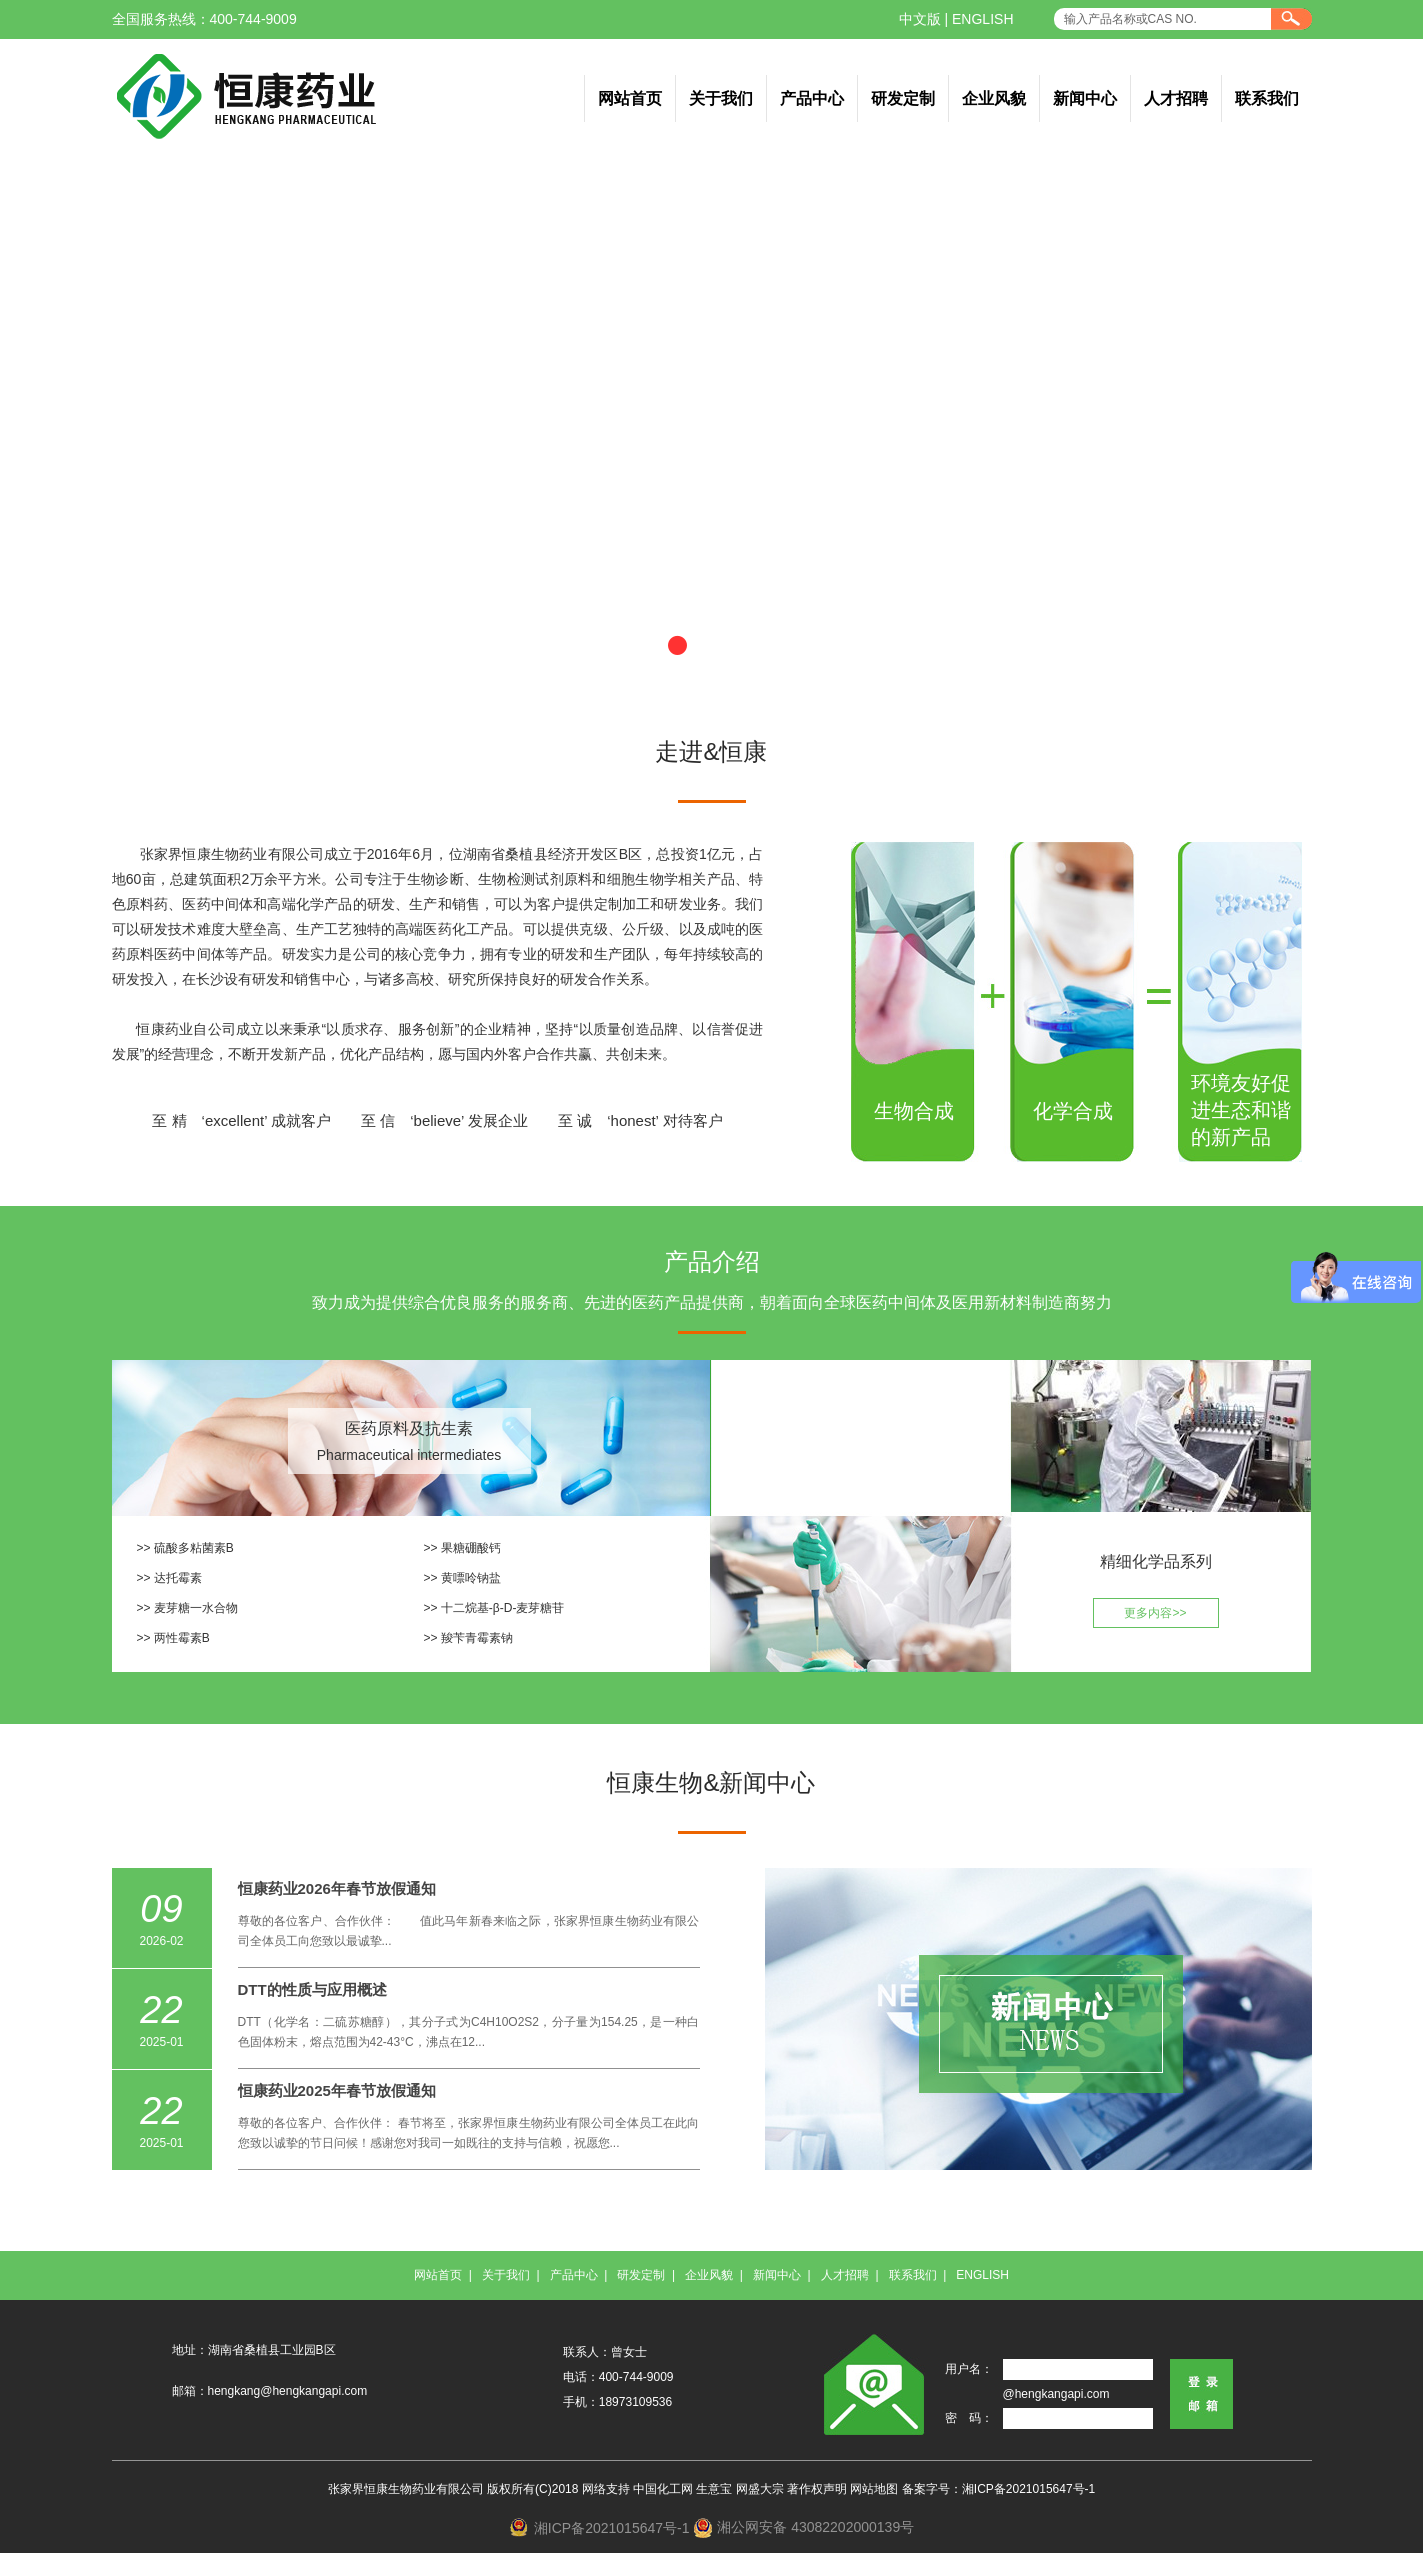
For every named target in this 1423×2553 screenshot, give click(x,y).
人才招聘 (1176, 98)
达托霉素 (178, 1578)
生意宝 (714, 2489)
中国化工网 (663, 2489)
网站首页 (630, 98)
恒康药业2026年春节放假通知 (337, 1888)
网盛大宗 (760, 2489)
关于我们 (721, 98)
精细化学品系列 (1156, 1561)
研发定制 (903, 98)
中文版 (920, 19)
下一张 (1374, 432)
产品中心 (812, 98)
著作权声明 (817, 2489)
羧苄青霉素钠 (477, 1638)
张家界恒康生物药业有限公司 (232, 854)
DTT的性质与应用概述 (312, 1989)
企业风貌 (994, 98)
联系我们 (1267, 98)
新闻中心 (1085, 98)
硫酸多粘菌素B (194, 1548)
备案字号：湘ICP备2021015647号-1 (998, 2489)
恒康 (150, 1029)
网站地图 (874, 2489)
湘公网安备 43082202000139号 (815, 2527)
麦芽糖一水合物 (196, 1608)
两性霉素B (182, 1638)
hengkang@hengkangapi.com (288, 2391)
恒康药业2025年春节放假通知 (337, 2090)
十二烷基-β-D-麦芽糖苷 (503, 1608)
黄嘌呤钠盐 (471, 1578)
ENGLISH (982, 19)
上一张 (49, 432)
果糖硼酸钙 (471, 1548)
